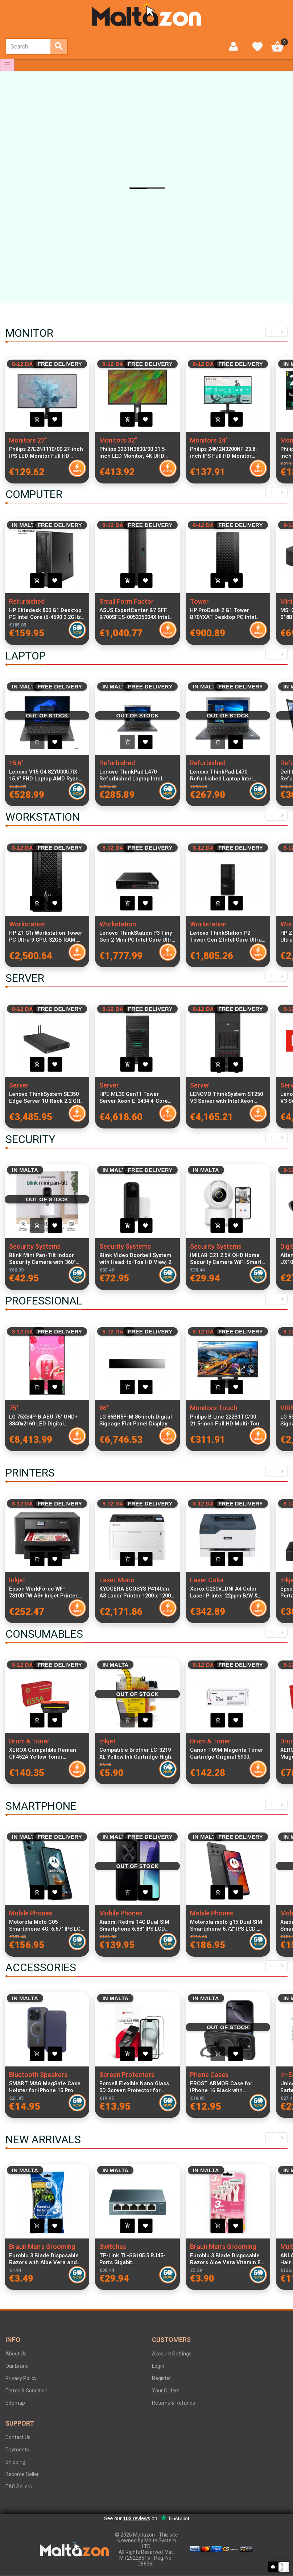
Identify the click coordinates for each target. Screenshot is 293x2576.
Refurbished (27, 601)
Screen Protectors (126, 2074)
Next (282, 331)
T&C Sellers (18, 2486)
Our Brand (17, 2366)
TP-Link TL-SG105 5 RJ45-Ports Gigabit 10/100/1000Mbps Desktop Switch (132, 2259)
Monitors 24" (209, 440)
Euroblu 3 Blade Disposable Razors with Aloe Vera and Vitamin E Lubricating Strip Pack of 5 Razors (44, 2259)
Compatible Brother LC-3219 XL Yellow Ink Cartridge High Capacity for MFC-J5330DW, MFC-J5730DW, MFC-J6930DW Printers (137, 1753)
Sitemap (15, 2403)
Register (161, 2378)
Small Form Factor (126, 601)
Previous (270, 331)
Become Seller (22, 2474)
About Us (15, 2354)
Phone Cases (209, 2074)
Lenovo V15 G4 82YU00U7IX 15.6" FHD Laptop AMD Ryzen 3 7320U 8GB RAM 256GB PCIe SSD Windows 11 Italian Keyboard (46, 775)
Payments (17, 2450)
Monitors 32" (118, 440)
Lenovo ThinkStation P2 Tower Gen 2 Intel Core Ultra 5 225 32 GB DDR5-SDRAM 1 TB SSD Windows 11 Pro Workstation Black (226, 936)
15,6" (16, 763)
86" (104, 1408)
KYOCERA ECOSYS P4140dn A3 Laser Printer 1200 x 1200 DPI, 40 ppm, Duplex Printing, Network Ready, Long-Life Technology (135, 1592)
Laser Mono (117, 1580)
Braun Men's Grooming (42, 2246)
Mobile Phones (30, 1913)
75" (13, 1408)
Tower (199, 601)
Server (19, 1085)
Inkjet (17, 1580)
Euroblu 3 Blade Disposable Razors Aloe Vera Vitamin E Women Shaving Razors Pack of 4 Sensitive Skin (227, 2259)
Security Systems (35, 1246)
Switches (112, 2246)
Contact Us (17, 2437)
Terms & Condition (26, 2390)
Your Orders (165, 2390)
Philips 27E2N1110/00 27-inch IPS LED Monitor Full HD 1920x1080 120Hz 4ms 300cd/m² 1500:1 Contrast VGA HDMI (46, 453)
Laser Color (207, 1580)
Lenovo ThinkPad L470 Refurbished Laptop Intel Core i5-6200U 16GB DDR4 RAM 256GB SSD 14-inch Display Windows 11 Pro (222, 775)
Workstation (27, 924)
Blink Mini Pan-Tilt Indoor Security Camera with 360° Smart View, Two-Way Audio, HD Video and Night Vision (45, 1259)
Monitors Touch (213, 1408)
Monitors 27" (28, 440)
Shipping (15, 2462)
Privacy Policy (21, 2378)
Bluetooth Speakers (38, 2074)
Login (158, 2366)
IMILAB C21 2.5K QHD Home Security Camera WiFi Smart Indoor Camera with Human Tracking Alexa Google (225, 1259)
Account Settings (171, 2354)
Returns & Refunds (173, 2403)
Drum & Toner (29, 1741)
